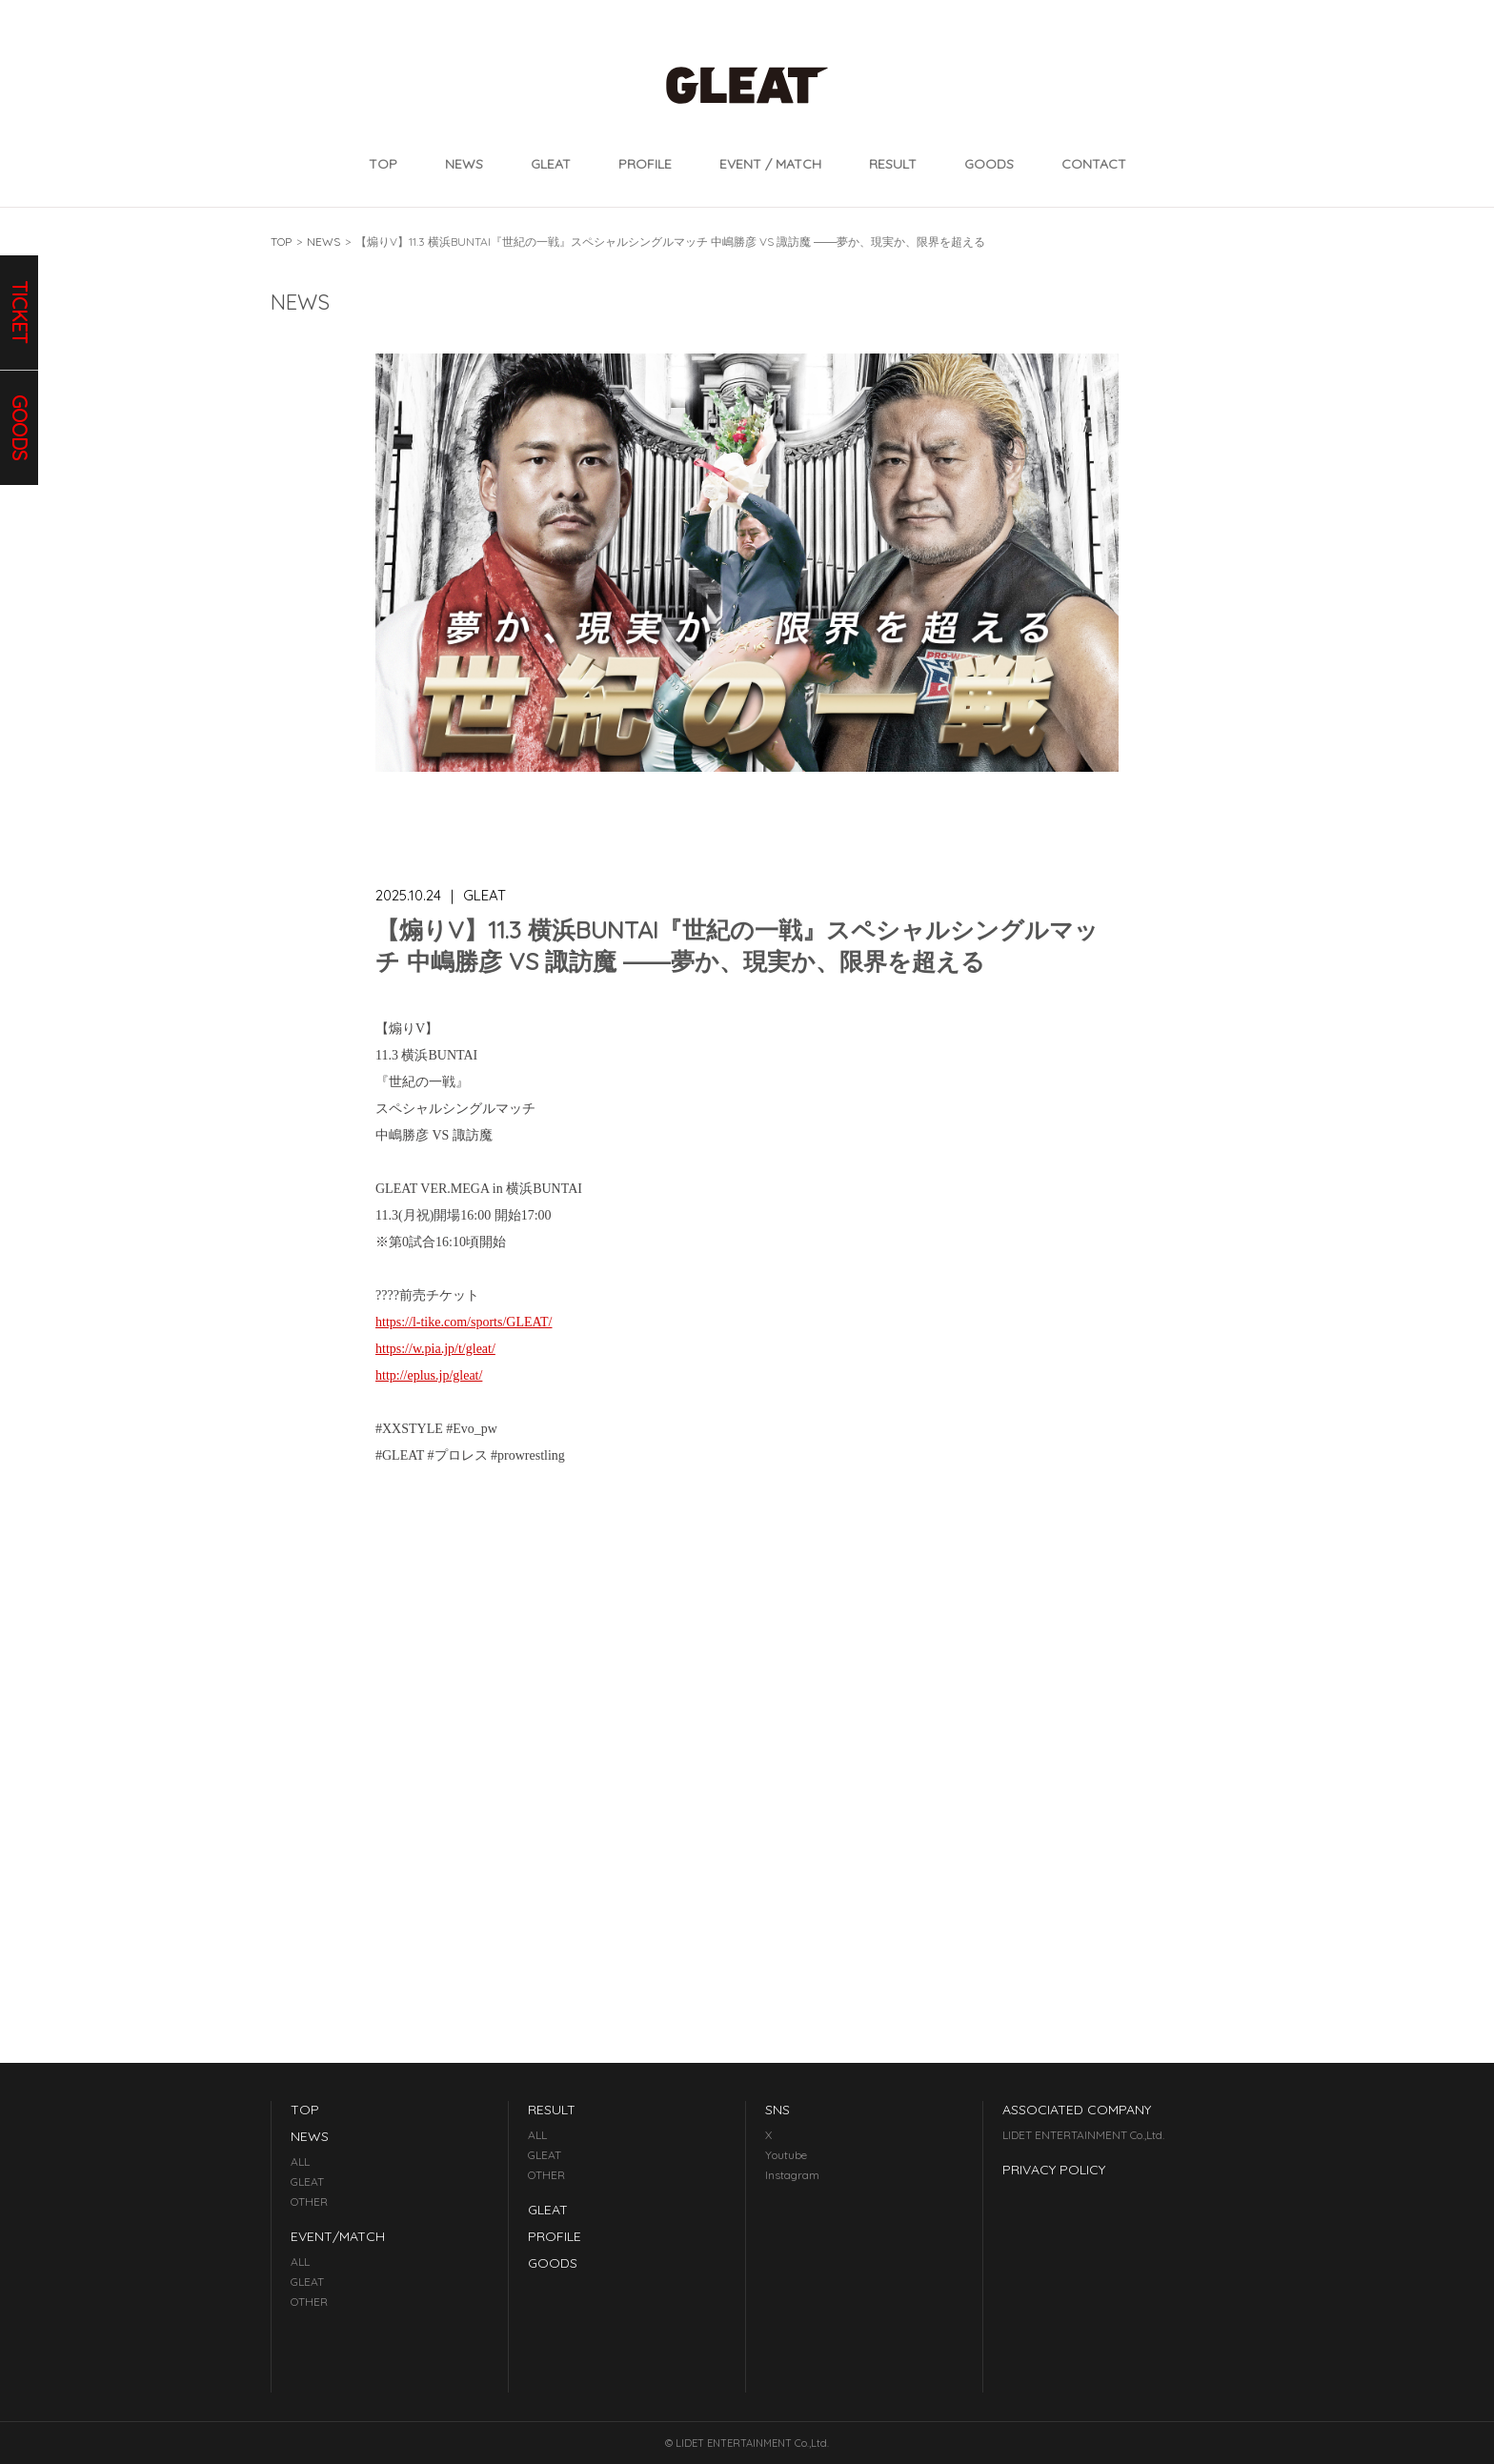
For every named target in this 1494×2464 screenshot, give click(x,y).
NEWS (464, 163)
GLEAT (551, 163)
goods (19, 428)
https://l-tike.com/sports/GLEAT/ (464, 1322)
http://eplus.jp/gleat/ (428, 1375)
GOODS (989, 163)
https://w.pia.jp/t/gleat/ (435, 1349)
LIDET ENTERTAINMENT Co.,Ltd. (1083, 2135)
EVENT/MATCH (338, 2236)
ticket (19, 312)
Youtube (786, 2155)
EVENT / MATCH (770, 163)
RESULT (893, 163)
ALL (300, 2161)
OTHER (309, 2201)
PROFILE (645, 163)
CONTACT (1093, 163)
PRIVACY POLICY (1053, 2169)
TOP (383, 163)
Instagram (792, 2175)
